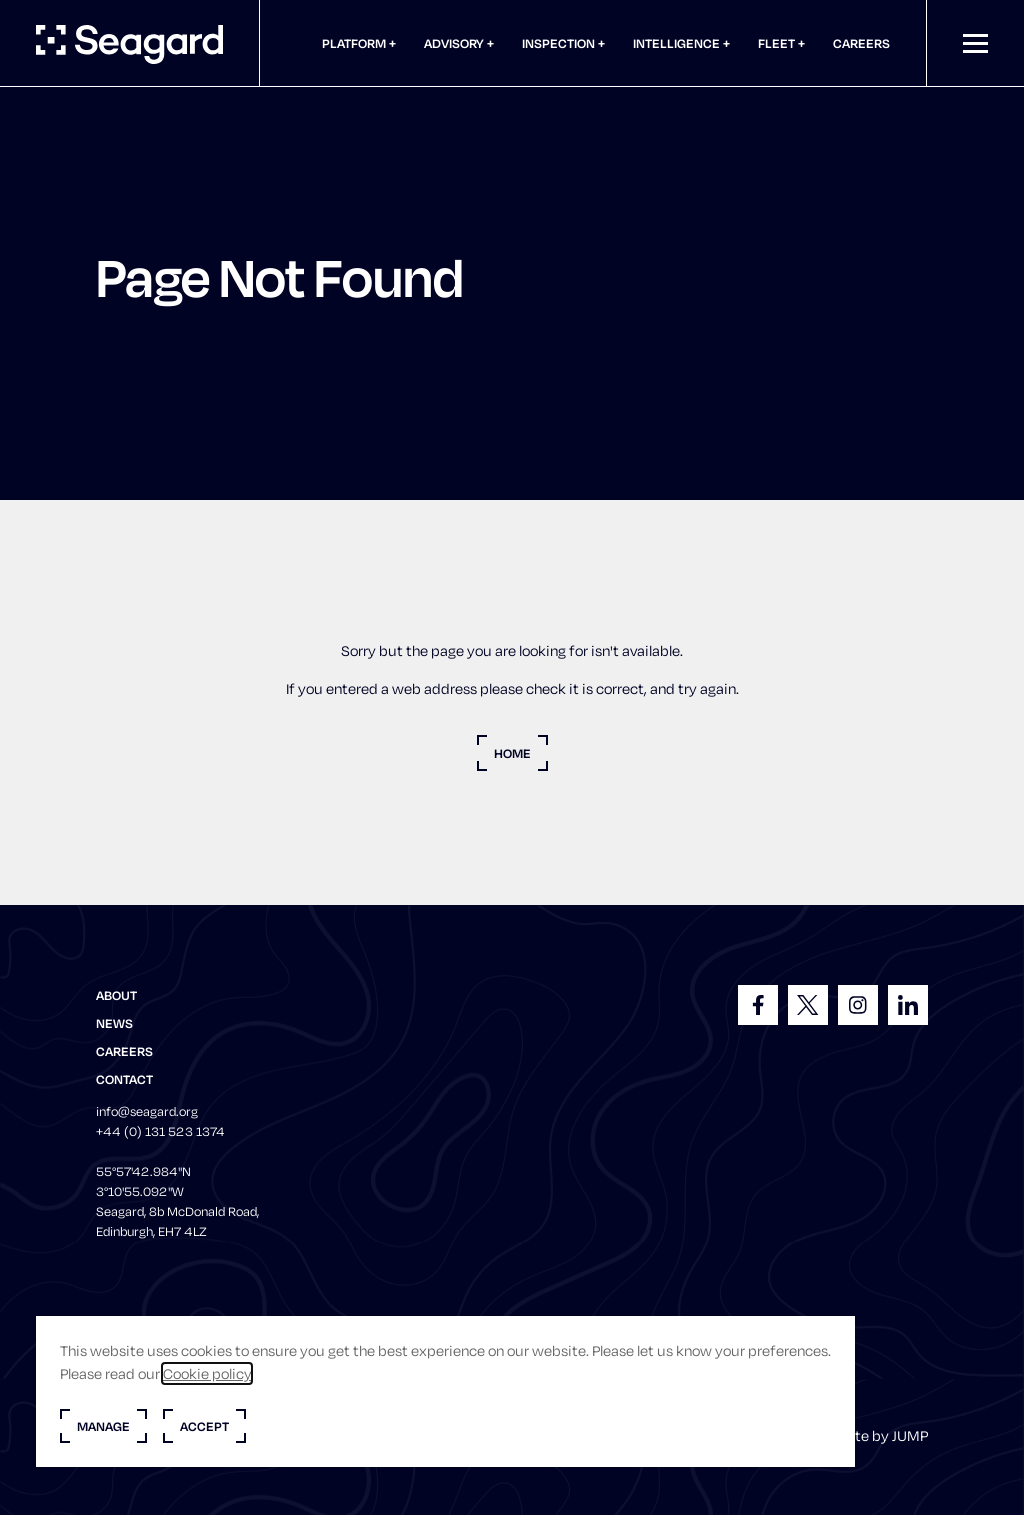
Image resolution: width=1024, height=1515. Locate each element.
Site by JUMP (885, 1435)
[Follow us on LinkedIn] (908, 1005)
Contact (124, 1079)
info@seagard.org (147, 1111)
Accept (204, 1426)
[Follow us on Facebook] (758, 1005)
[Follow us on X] (808, 1005)
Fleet (778, 43)
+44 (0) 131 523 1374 (160, 1131)
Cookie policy (207, 1373)
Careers (861, 43)
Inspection (560, 43)
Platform (355, 43)
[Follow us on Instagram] (858, 1005)
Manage (103, 1426)
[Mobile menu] (975, 43)
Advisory (455, 43)
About (116, 995)
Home (512, 753)
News (114, 1023)
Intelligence (678, 43)
